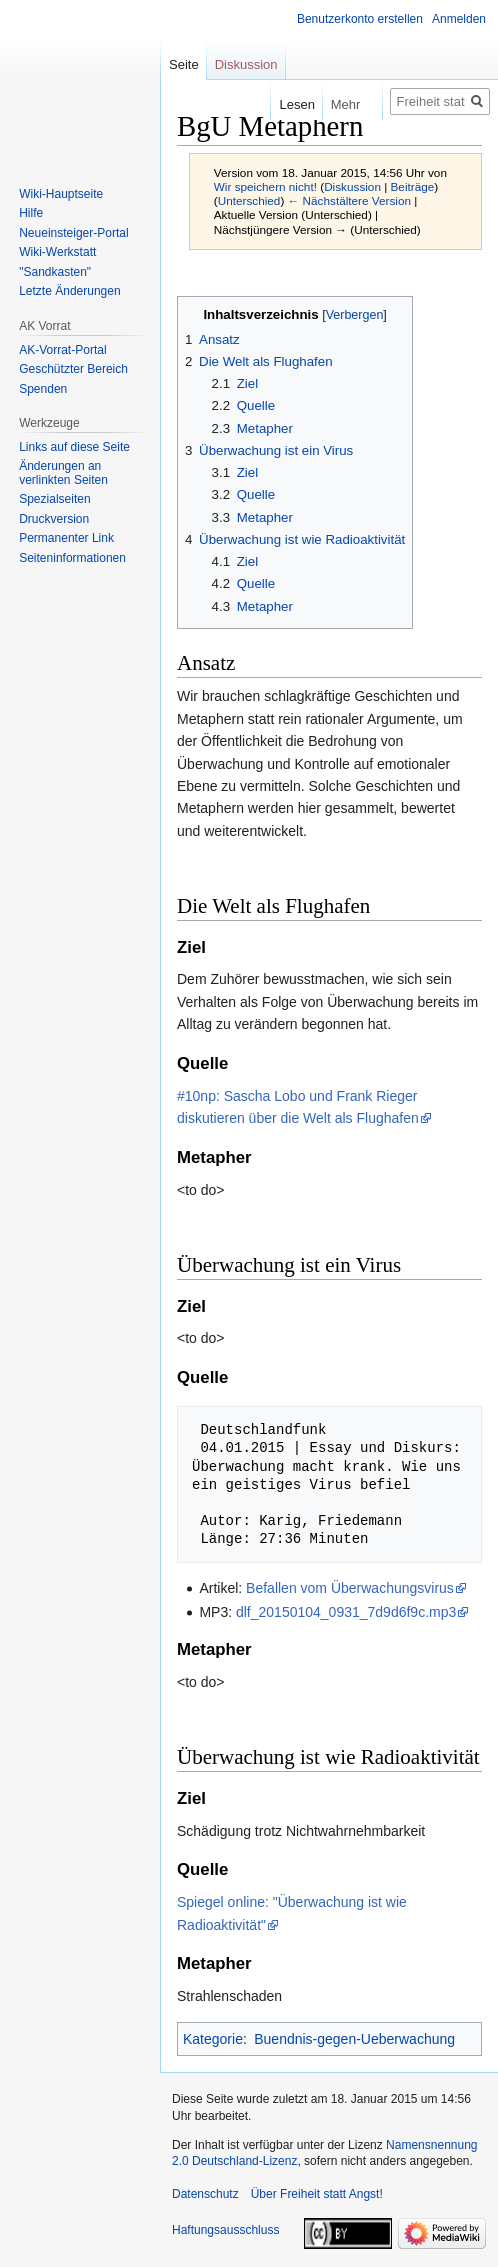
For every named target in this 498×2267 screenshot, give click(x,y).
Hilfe (31, 213)
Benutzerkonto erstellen (360, 19)
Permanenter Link (66, 538)
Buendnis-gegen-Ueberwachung (354, 2039)
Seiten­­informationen (72, 558)
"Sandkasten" (55, 272)
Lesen (280, 104)
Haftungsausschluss (225, 2230)
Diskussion (352, 186)
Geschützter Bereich (73, 369)
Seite (184, 64)
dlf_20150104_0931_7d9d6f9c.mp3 (346, 1612)
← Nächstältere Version (349, 200)
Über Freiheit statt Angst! (317, 2194)
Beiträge (413, 186)
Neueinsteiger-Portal (73, 233)
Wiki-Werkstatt (57, 252)
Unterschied (249, 200)
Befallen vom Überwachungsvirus (350, 1588)
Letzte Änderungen (69, 291)
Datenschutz (205, 2194)
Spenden (43, 389)
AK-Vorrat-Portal (62, 350)
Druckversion (54, 519)
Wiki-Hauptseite (61, 194)
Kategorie (213, 2039)
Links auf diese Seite (74, 447)
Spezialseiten (54, 499)
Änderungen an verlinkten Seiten (63, 473)
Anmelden (459, 19)
